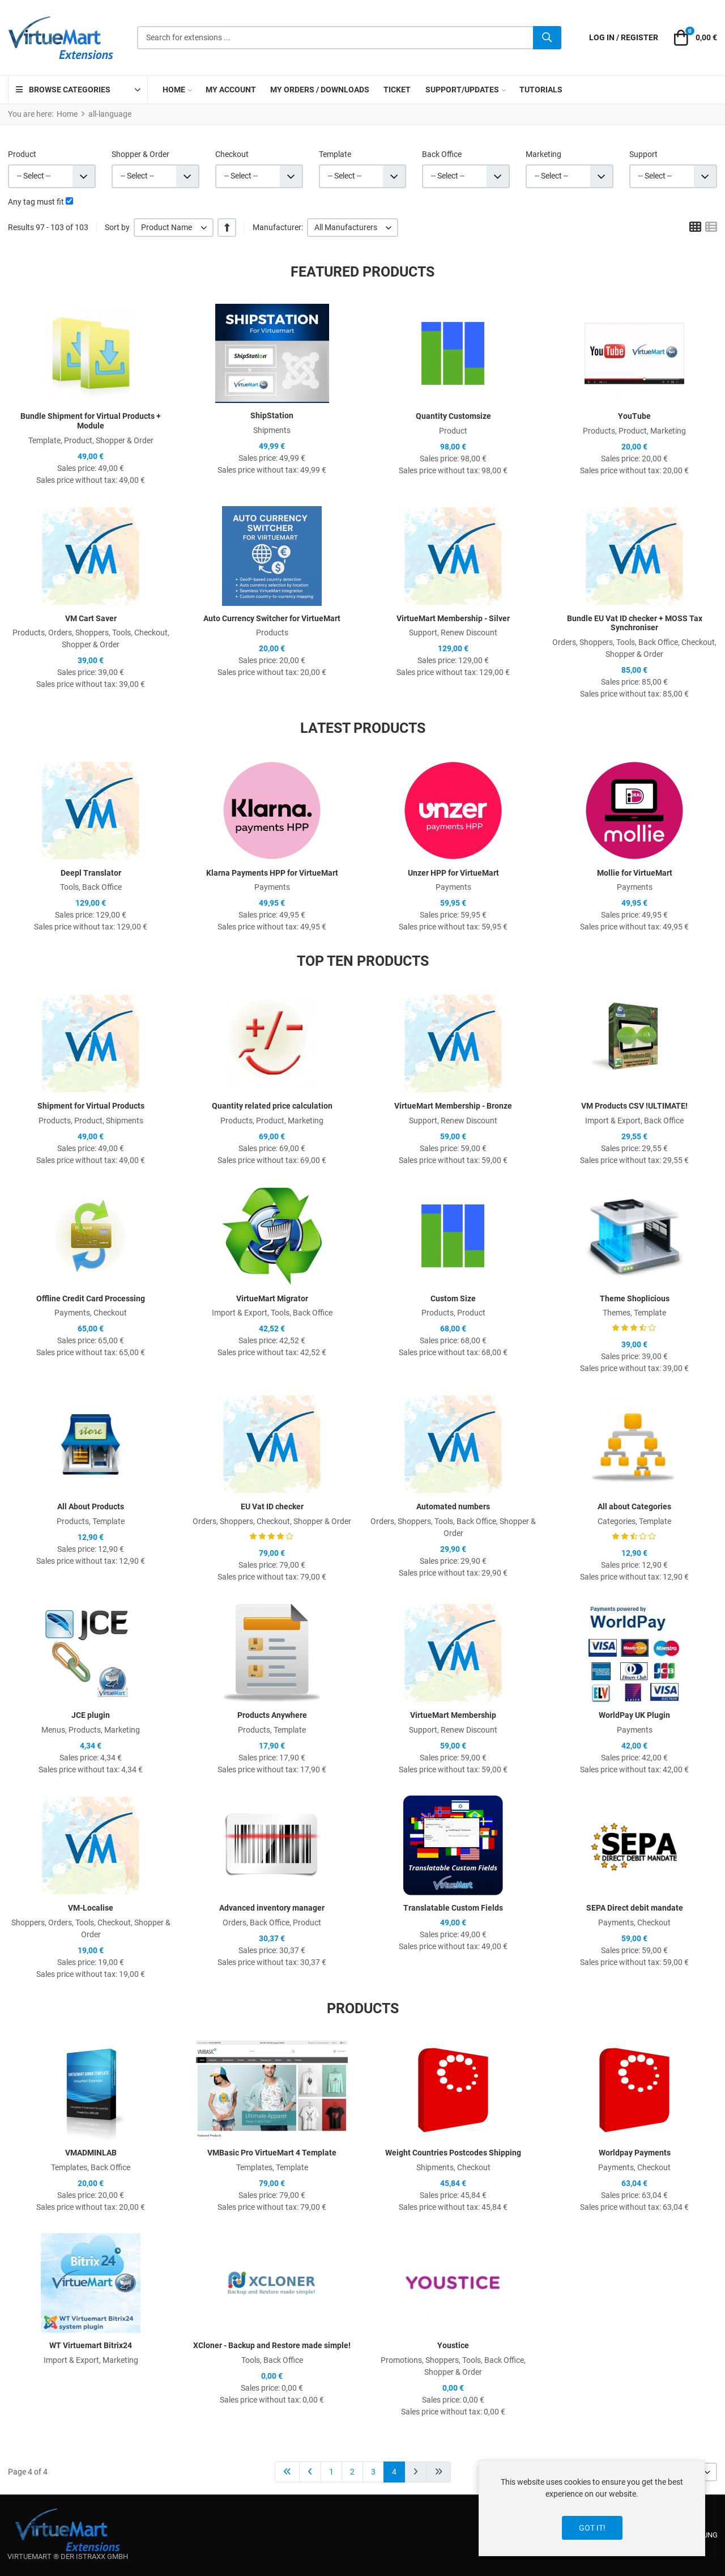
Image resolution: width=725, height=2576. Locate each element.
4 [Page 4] (394, 2471)
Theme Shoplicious (634, 1298)
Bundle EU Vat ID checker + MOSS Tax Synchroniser (634, 623)
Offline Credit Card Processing (90, 1298)
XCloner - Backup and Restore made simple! (272, 2345)
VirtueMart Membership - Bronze (453, 1105)
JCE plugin (90, 1715)
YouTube (634, 416)
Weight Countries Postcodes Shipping (453, 2152)
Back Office (442, 154)
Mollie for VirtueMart (634, 872)
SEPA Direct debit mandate (634, 1907)
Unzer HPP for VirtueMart (453, 872)
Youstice (453, 2345)
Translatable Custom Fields (453, 1907)
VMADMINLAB (91, 2152)
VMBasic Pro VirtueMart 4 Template (271, 2152)
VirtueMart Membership (453, 1715)
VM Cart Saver (91, 618)
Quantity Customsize (453, 416)
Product (22, 154)
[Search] (547, 38)
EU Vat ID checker (272, 1506)
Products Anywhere (272, 1715)
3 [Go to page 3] (373, 2471)
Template (335, 154)
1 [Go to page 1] (331, 2471)
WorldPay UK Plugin (634, 1715)
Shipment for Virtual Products (90, 1105)
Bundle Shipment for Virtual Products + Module (90, 420)
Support (643, 154)
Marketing (543, 154)
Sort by (117, 227)
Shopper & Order (140, 154)
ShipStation (271, 415)
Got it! (592, 2527)
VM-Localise (90, 1907)
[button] (694, 38)
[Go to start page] (287, 2472)
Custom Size (453, 1298)
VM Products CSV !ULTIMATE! (634, 1105)
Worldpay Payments (635, 2152)
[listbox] (174, 227)
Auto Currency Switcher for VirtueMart (271, 618)
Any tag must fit (36, 201)
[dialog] (592, 2508)
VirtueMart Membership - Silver (453, 618)
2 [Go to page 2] (352, 2471)
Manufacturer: (278, 227)
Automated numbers (453, 1506)
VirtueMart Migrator (272, 1298)
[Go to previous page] (310, 2472)
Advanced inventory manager (272, 1907)
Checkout (232, 154)
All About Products (90, 1506)
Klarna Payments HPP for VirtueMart (272, 872)
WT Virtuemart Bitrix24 (90, 2345)
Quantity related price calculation (272, 1105)
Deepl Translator (91, 872)
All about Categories (634, 1506)
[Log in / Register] (623, 37)
